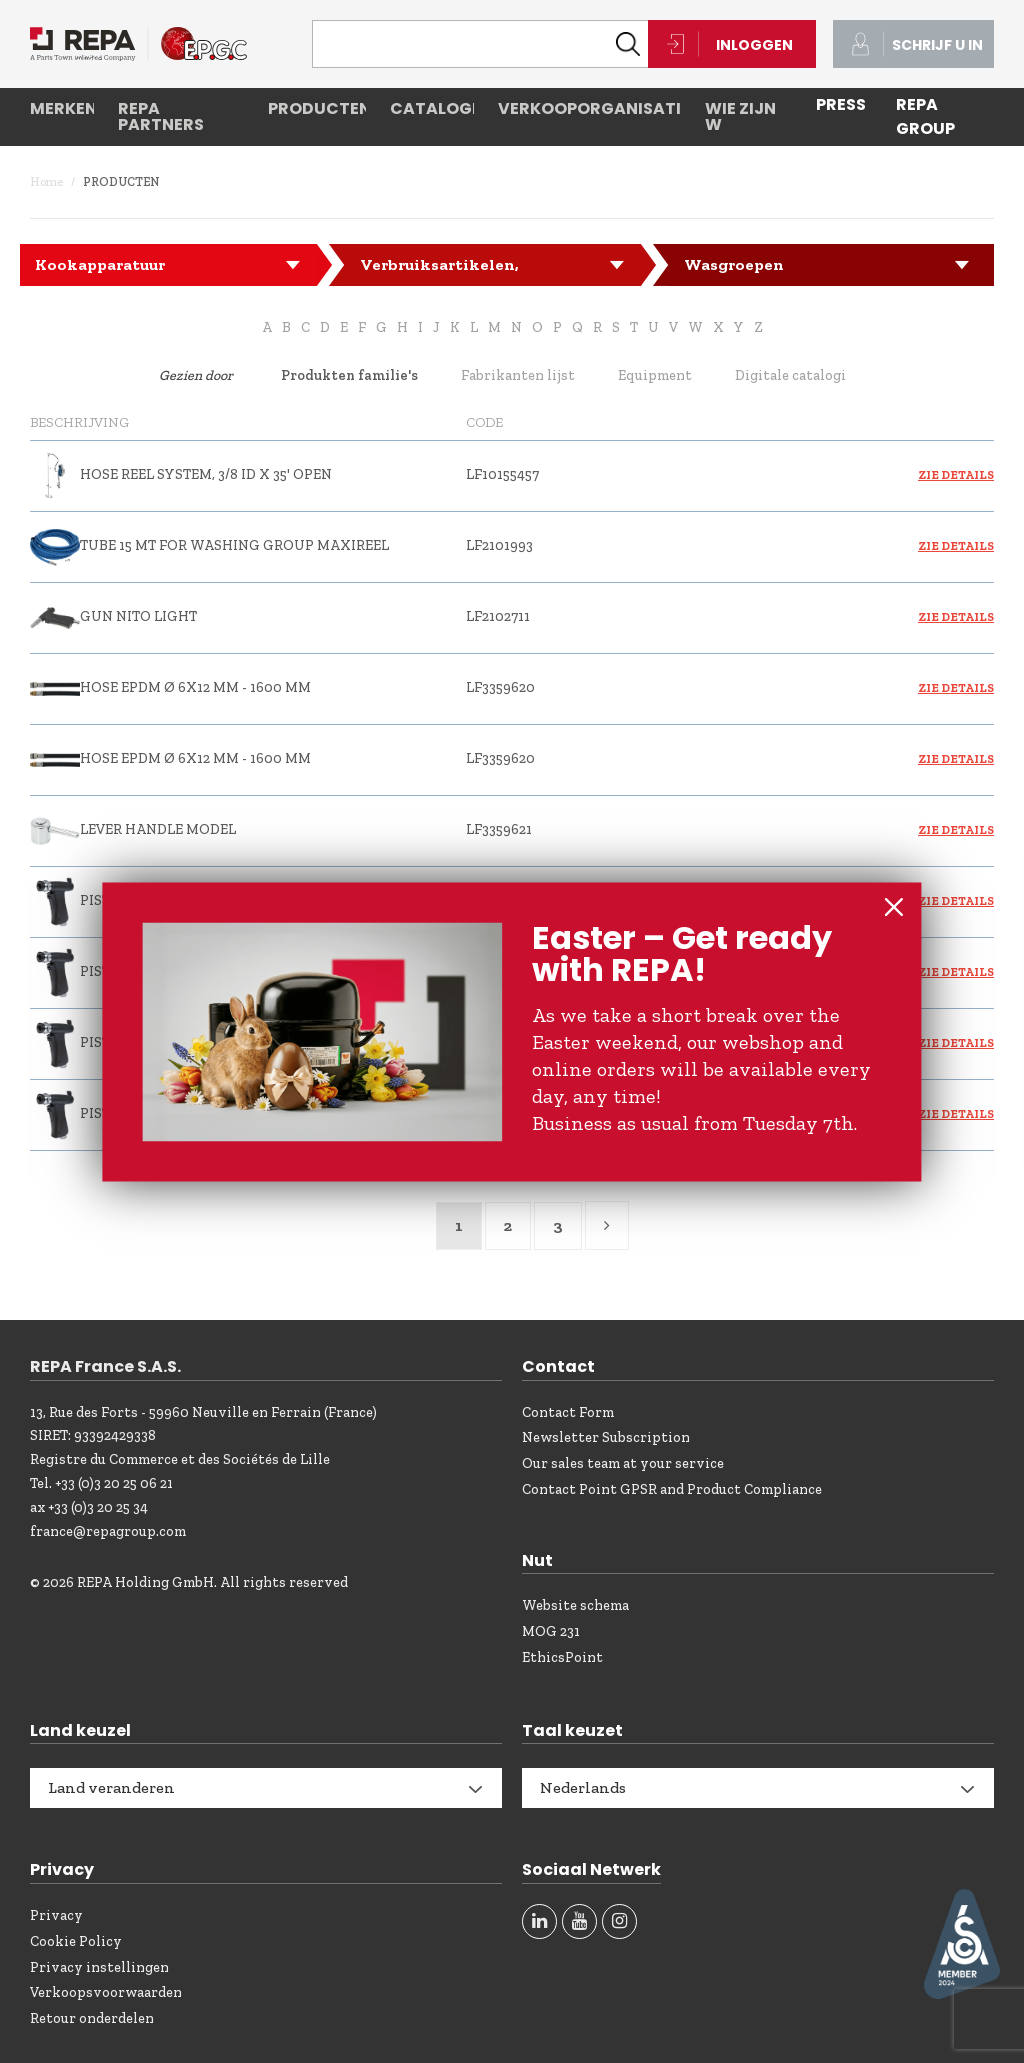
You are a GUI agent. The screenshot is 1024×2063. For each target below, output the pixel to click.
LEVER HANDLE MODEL (158, 829)
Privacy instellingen (99, 1967)
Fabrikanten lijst (518, 375)
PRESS (841, 104)
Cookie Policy (76, 1941)
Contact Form (568, 1412)
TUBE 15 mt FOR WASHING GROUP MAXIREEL (234, 545)
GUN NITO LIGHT (138, 616)
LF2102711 (498, 616)
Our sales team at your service (623, 1463)
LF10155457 (502, 474)
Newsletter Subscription (606, 1437)
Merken (62, 108)
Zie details (956, 475)
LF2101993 (499, 545)
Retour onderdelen (92, 2018)
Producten (317, 108)
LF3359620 (500, 687)
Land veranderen (111, 1787)
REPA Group (925, 116)
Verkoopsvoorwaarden (106, 1992)
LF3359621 (499, 829)
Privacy (56, 1915)
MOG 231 (551, 1631)
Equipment (655, 375)
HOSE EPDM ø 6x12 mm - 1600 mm (195, 687)
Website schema (575, 1605)
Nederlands (583, 1787)
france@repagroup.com (108, 1531)
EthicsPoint (562, 1657)
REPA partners (161, 116)
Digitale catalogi (790, 375)
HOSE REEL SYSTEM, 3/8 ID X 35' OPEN (206, 474)
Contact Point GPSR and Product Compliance (672, 1489)
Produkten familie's (349, 375)
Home (46, 182)
